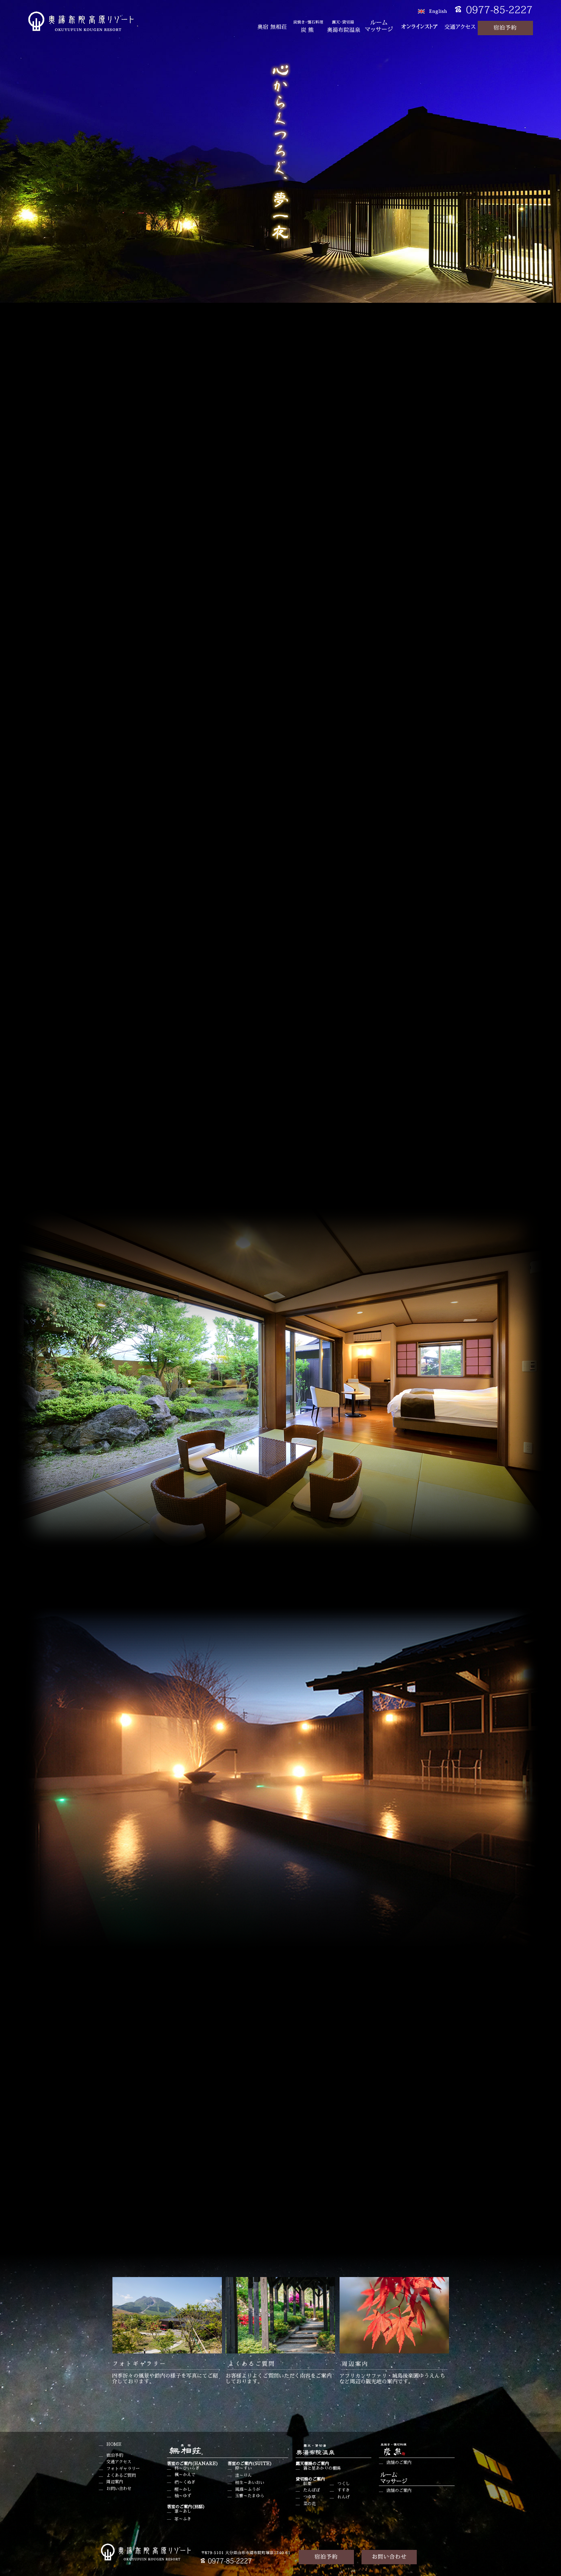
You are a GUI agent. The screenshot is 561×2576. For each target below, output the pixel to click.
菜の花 (309, 2504)
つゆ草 (309, 2497)
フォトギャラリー (123, 2469)
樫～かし (183, 2489)
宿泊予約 (114, 2455)
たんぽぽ (311, 2490)
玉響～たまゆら (249, 2496)
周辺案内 (114, 2482)
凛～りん (243, 2475)
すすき (343, 2490)
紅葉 (307, 2484)
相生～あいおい (249, 2483)
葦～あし (183, 2511)
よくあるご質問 (121, 2475)
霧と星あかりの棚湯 (322, 2468)
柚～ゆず (183, 2496)
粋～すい (243, 2468)
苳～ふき (183, 2519)
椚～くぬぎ (185, 2482)
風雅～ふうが (247, 2489)
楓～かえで (185, 2475)
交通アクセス (118, 2462)
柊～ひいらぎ (187, 2468)
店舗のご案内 (398, 2463)
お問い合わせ (118, 2489)
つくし (343, 2484)
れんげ (343, 2497)
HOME (114, 2444)
